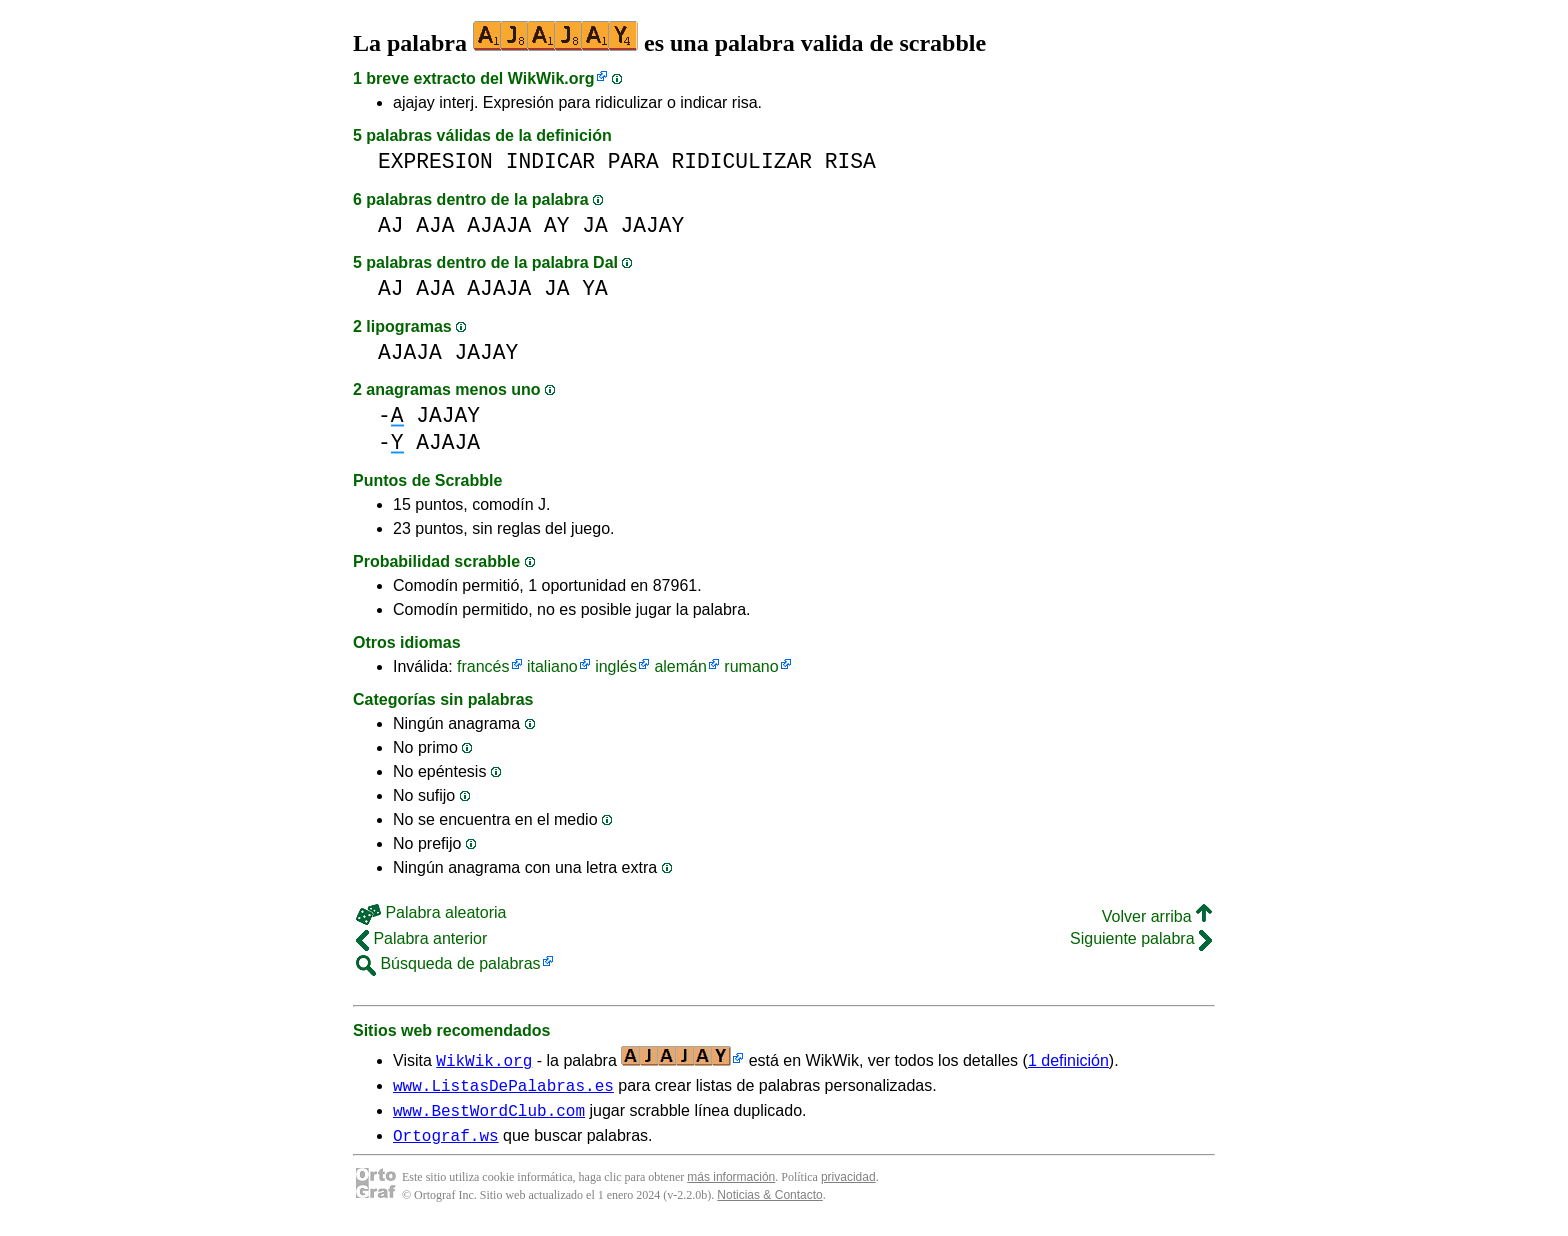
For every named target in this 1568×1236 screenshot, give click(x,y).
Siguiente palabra (1141, 938)
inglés (616, 666)
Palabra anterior (421, 938)
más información (731, 1186)
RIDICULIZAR (742, 161)
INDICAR (550, 161)
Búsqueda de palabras (448, 963)
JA (595, 225)
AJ (391, 225)
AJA (435, 225)
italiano (552, 666)
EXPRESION (435, 161)
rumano (751, 666)
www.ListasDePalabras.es (503, 1088)
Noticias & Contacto (769, 1204)
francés (483, 666)
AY (557, 225)
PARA (633, 161)
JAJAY (653, 225)
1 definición (1068, 1060)
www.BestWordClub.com (489, 1116)
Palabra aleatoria (431, 912)
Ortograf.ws (446, 1144)
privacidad (848, 1186)
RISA (850, 161)
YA (595, 288)
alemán (680, 666)
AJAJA (499, 225)
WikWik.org (551, 78)
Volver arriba (1157, 916)
